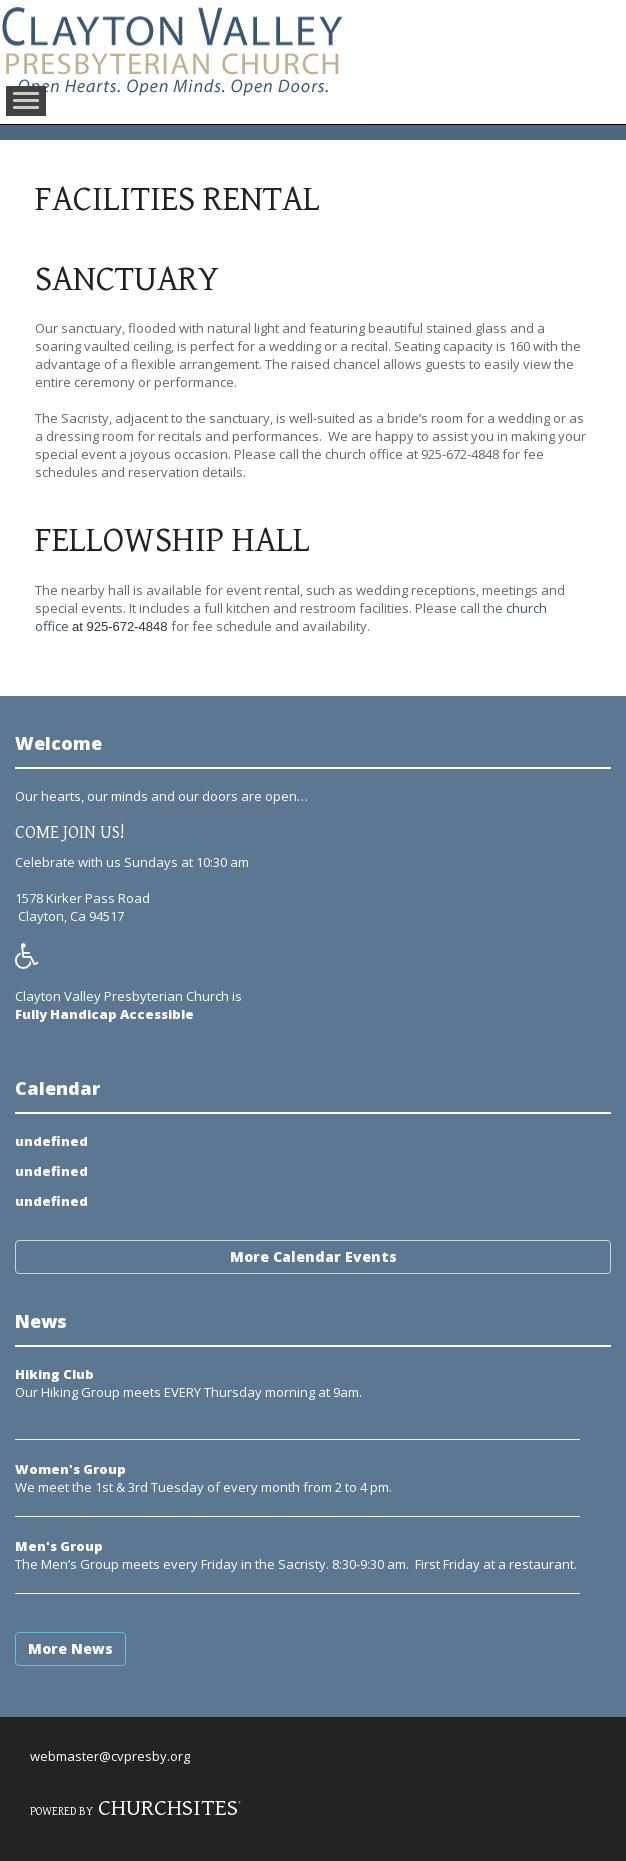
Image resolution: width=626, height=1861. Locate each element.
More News (70, 1648)
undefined (51, 1141)
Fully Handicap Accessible (104, 1014)
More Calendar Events (313, 1256)
